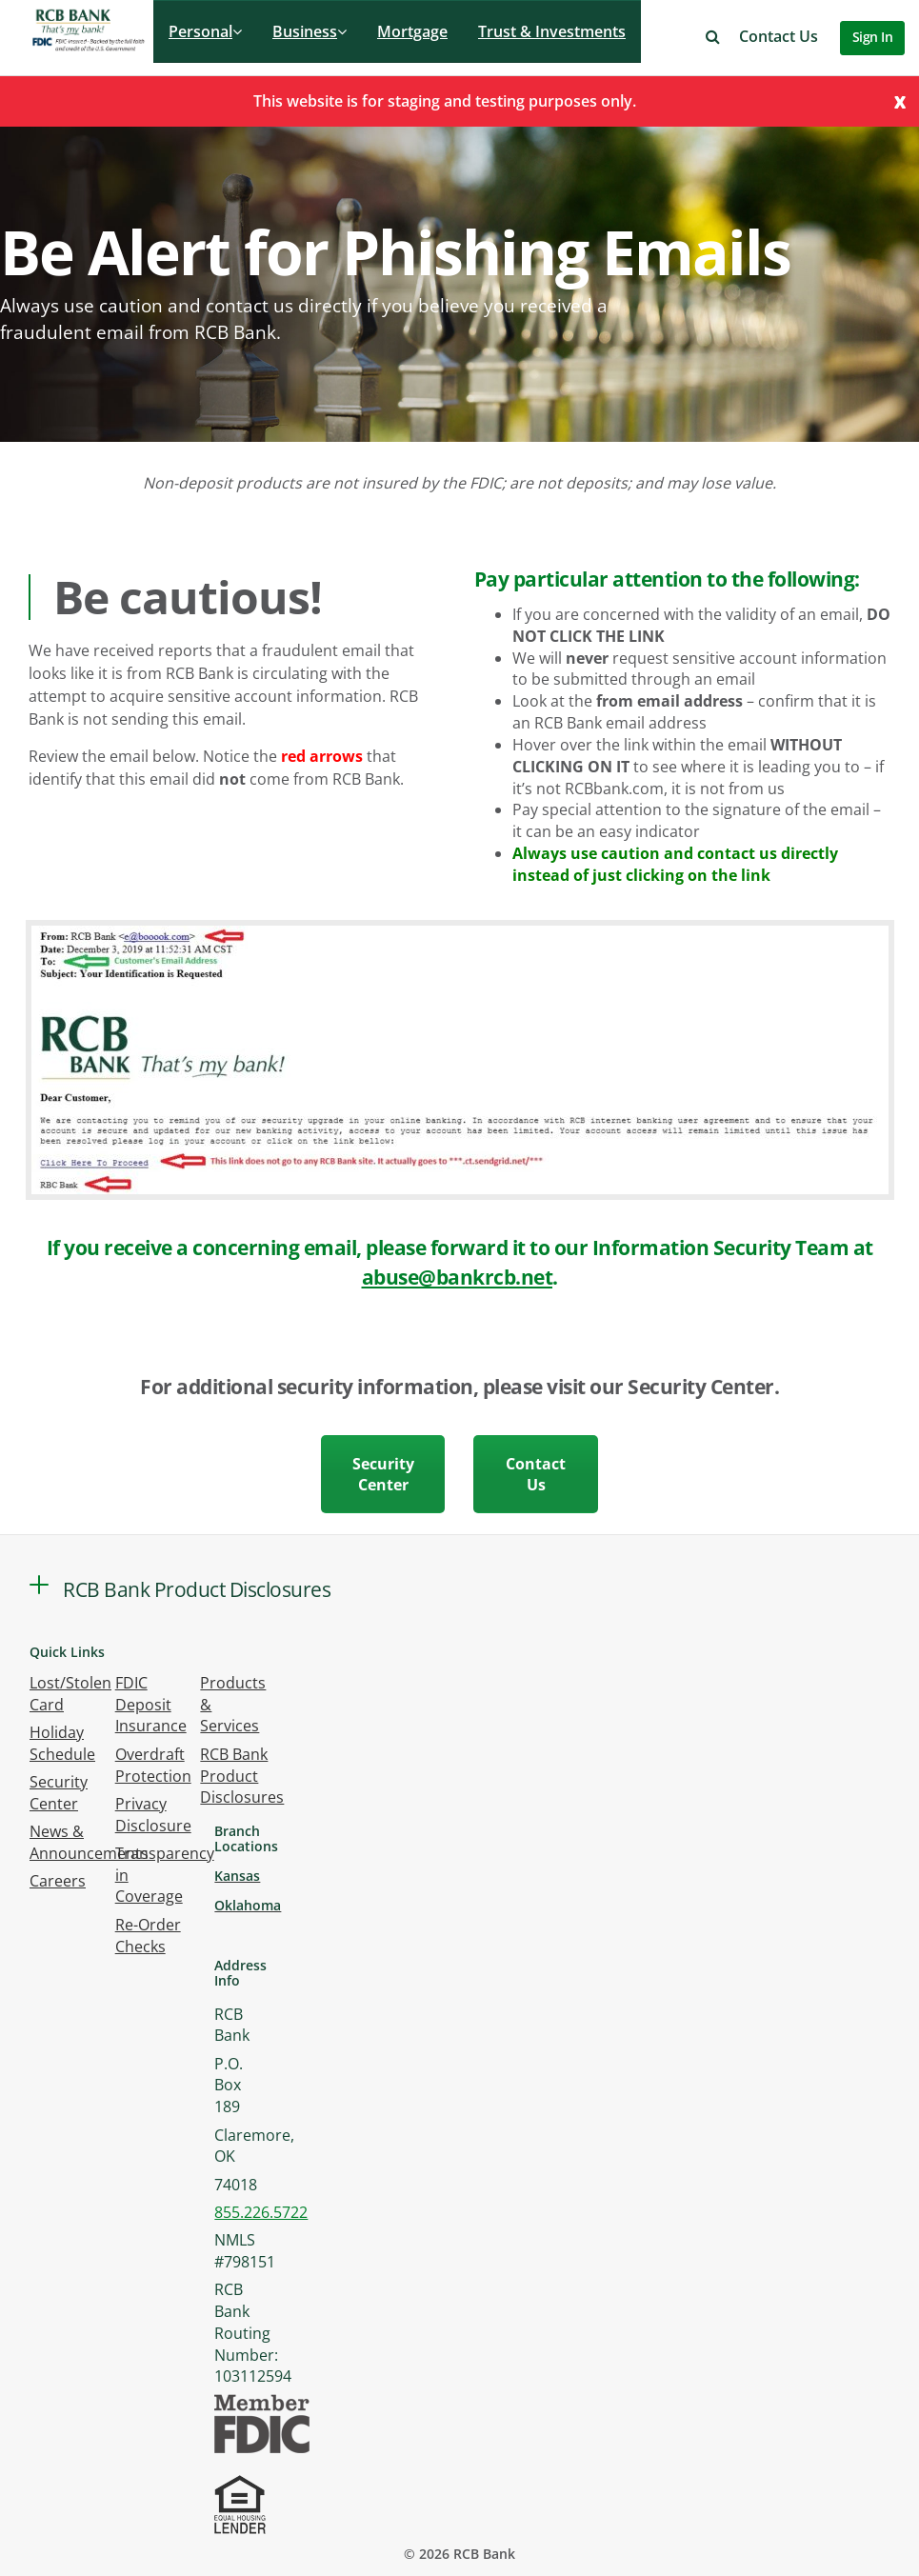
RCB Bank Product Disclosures (242, 1776)
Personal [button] (205, 31)
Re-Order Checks (148, 1935)
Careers (58, 1880)
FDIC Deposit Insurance (151, 1704)
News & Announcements (89, 1842)
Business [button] (309, 31)
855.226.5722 (261, 2212)
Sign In (872, 37)
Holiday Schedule (62, 1743)
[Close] (900, 100)
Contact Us (778, 36)
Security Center (383, 1474)
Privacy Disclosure (153, 1814)
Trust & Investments (552, 31)
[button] (713, 36)
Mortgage (412, 31)
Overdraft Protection (153, 1765)
